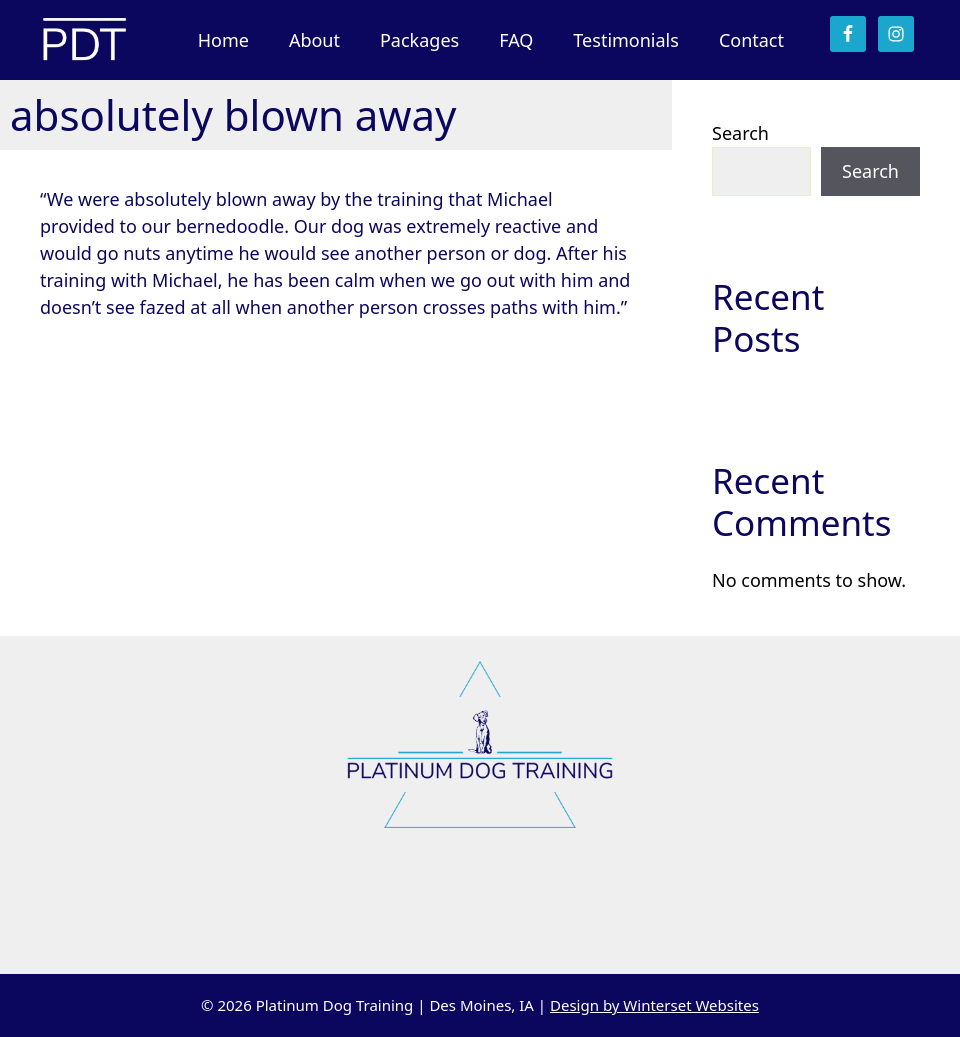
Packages (419, 40)
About (314, 40)
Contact (751, 40)
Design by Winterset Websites (654, 1005)
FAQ (516, 40)
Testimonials (626, 40)
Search (740, 133)
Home (223, 40)
